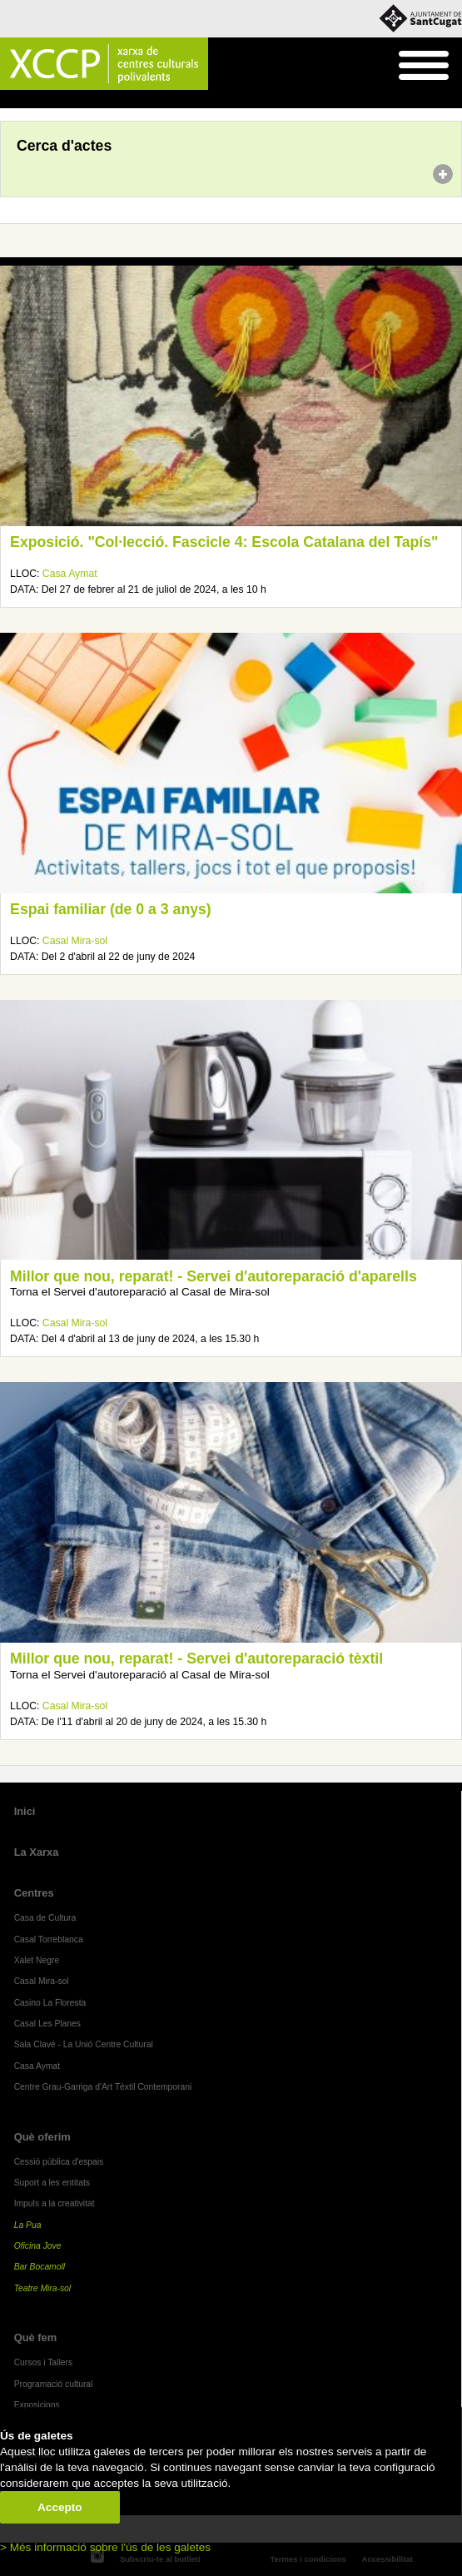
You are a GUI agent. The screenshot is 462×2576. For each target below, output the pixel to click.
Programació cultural (53, 2384)
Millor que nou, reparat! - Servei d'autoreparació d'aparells (213, 1276)
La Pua (28, 2225)
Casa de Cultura (45, 1917)
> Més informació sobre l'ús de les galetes (105, 2547)
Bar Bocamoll (39, 2266)
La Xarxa (36, 1852)
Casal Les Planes (47, 2023)
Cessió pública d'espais (59, 2161)
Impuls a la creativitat (54, 2203)
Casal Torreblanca (48, 1939)
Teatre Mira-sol (43, 2288)
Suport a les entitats (52, 2182)
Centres (34, 1893)
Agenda (44, 100)
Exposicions (37, 2404)
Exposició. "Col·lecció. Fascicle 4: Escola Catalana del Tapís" (224, 542)
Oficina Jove (38, 2245)
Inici (8, 100)
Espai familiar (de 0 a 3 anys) (110, 909)
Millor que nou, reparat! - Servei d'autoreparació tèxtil (196, 1658)
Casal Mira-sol (74, 941)
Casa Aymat (69, 573)
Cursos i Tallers (43, 2362)
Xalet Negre (37, 1960)
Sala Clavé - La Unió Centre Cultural (83, 2044)
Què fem (35, 2337)
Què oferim (42, 2137)
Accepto (59, 2507)
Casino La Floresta (50, 2002)
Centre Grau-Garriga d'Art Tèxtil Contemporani (103, 2086)
